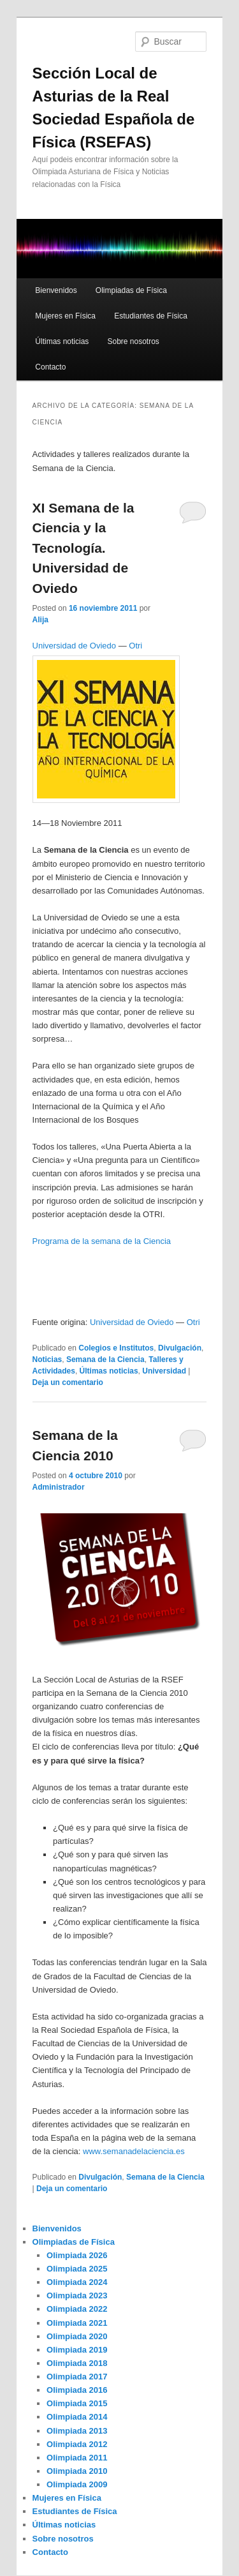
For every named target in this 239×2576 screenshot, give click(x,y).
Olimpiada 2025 (77, 2268)
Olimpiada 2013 (77, 2431)
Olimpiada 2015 (77, 2403)
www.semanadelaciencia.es (134, 2151)
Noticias (47, 1359)
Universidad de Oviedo (75, 645)
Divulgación (179, 1348)
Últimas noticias (62, 341)
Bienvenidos (55, 290)
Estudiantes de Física (150, 315)
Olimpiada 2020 (77, 2336)
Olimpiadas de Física (131, 290)
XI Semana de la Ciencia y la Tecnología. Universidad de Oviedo (83, 547)
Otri (135, 645)
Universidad (164, 1371)
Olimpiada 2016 (77, 2390)
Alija (40, 619)
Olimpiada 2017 (77, 2376)
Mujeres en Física (65, 315)
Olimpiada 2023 (77, 2295)
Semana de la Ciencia (105, 1359)
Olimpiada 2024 (77, 2282)
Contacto (50, 367)
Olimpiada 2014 (77, 2417)
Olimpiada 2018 (77, 2363)
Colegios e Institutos (116, 1348)
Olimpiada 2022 (77, 2309)
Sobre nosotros (133, 341)
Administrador (59, 1487)
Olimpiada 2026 (77, 2255)
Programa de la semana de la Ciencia (103, 1241)
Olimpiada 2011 (77, 2457)
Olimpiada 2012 (77, 2444)
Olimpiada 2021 (77, 2323)
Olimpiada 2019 (77, 2350)
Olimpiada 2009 (77, 2484)
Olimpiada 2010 (77, 2471)
